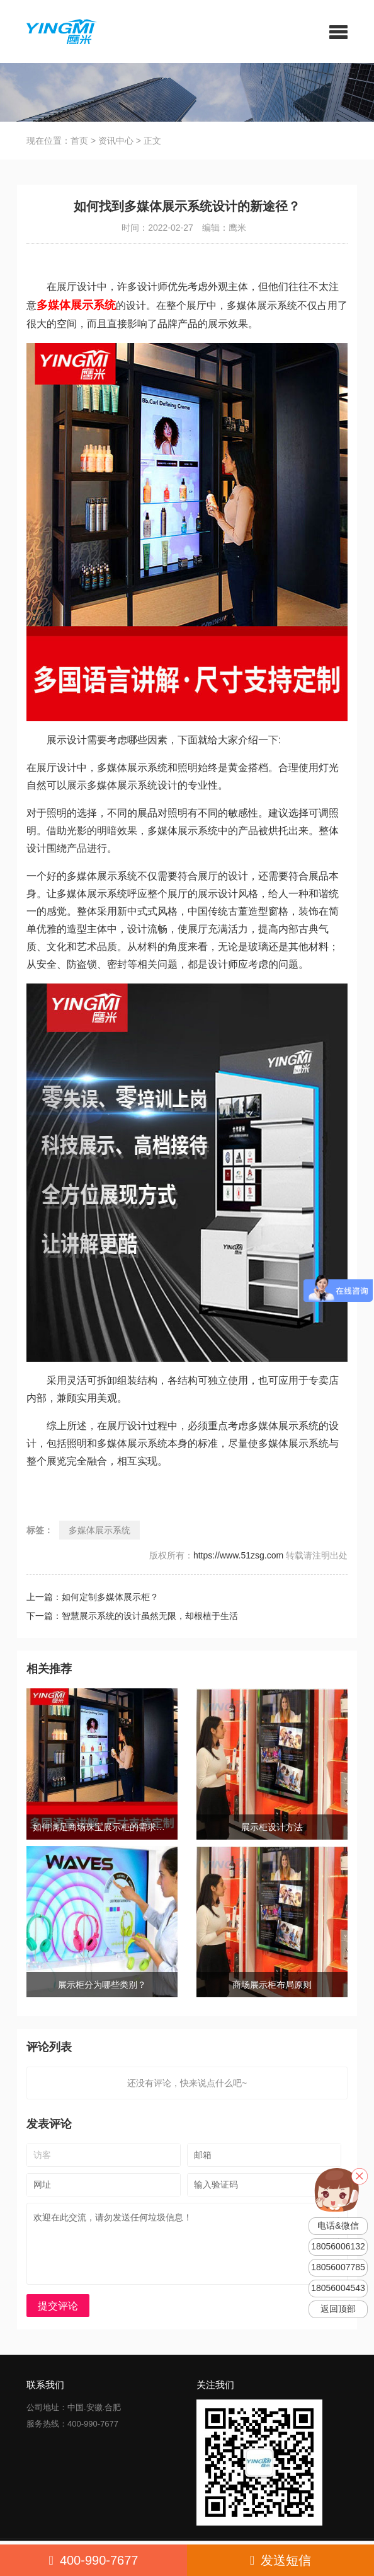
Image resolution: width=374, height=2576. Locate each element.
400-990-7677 (94, 2560)
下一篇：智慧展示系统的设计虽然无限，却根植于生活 (132, 1616)
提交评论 (58, 2305)
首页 (79, 141)
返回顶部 (338, 2309)
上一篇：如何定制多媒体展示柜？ (92, 1597)
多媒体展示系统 (99, 1530)
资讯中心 (115, 141)
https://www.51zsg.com (238, 1555)
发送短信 (280, 2560)
